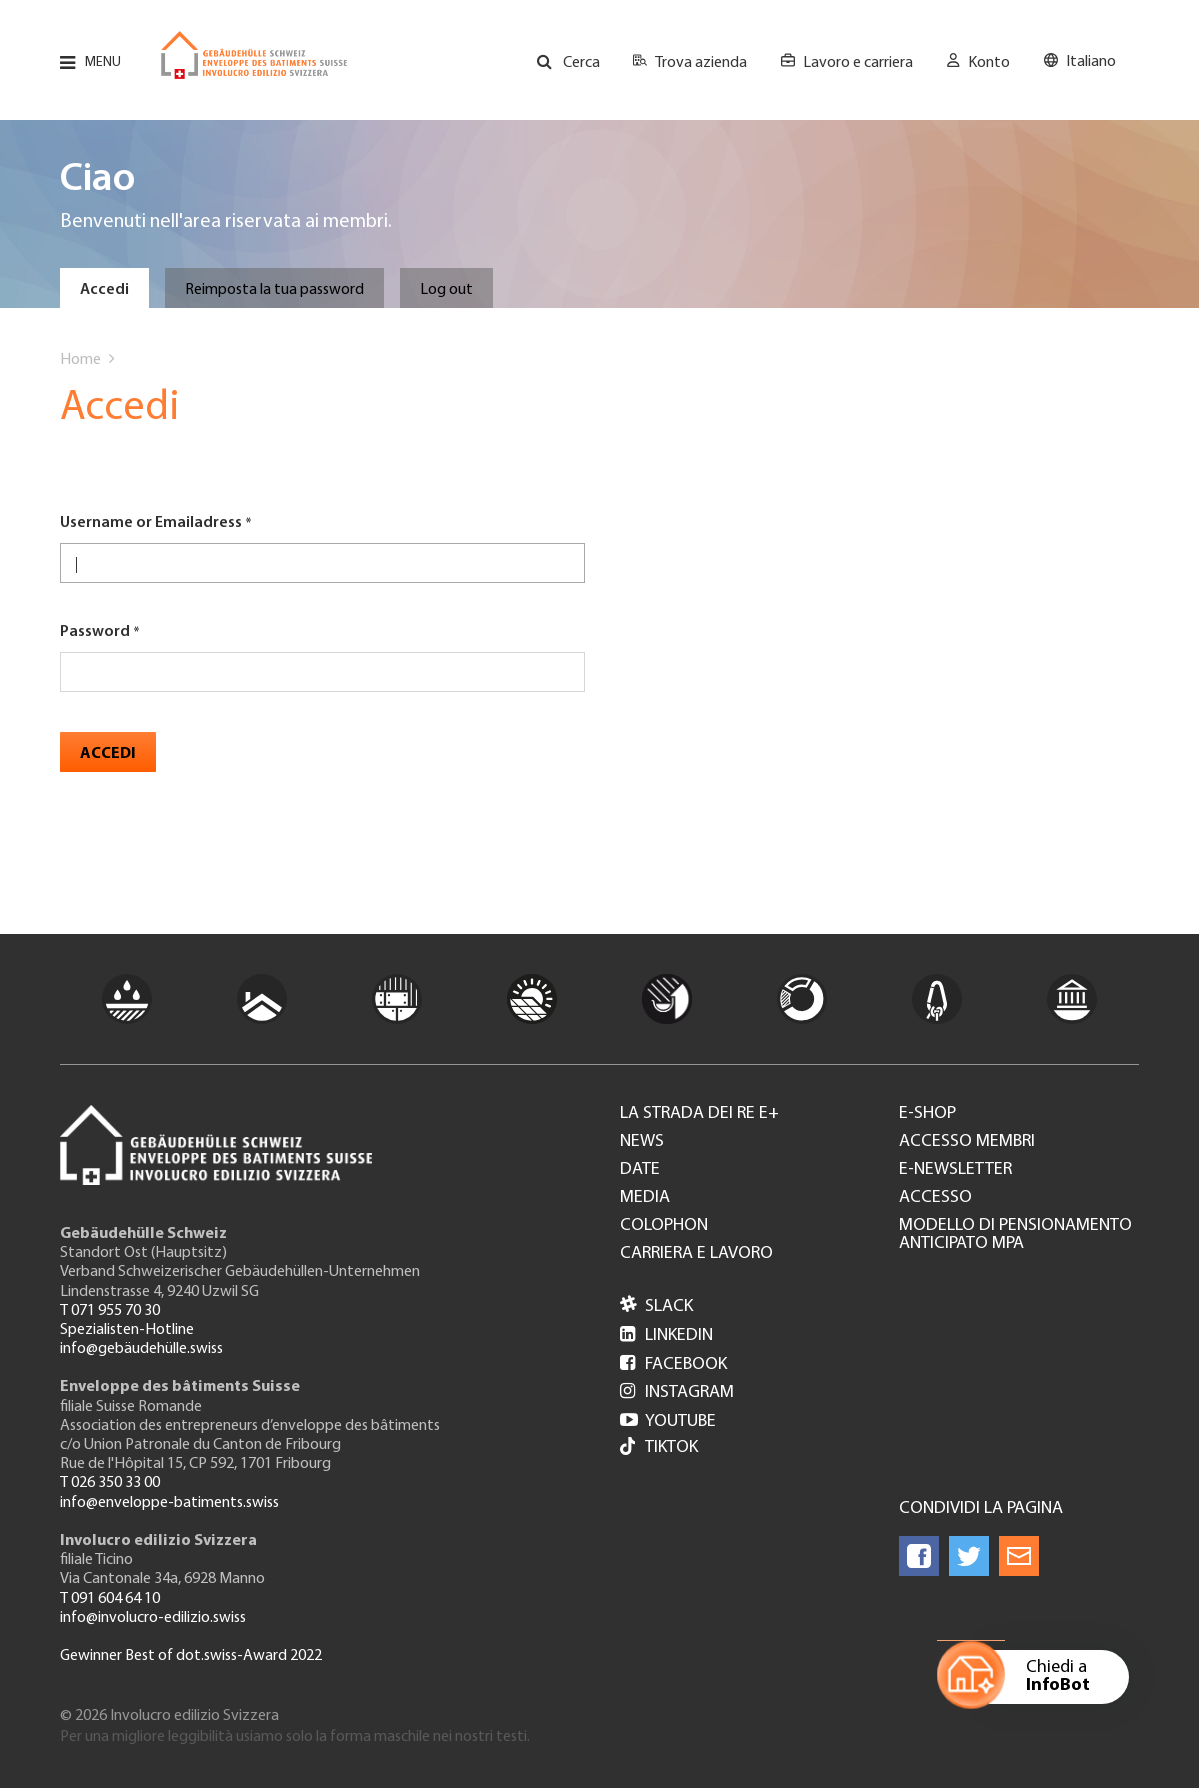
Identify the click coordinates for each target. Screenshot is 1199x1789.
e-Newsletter (955, 1170)
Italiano (1091, 62)
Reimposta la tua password (274, 290)
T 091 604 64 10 (110, 1599)
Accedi (104, 290)
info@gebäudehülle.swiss (141, 1349)
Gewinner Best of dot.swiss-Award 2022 (191, 1656)
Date (640, 1170)
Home (80, 360)
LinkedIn (666, 1335)
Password (95, 632)
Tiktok (659, 1448)
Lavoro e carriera (858, 63)
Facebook (673, 1364)
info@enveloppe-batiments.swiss (169, 1503)
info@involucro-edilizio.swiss (153, 1618)
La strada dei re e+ (699, 1114)
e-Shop (927, 1114)
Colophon (664, 1226)
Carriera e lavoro (696, 1254)
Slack (656, 1306)
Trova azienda (701, 63)
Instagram (677, 1392)
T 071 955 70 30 (110, 1311)
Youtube (668, 1421)
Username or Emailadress (151, 523)
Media (645, 1198)
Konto (989, 63)
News (642, 1142)
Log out (446, 290)
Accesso (935, 1198)
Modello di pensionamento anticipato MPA (1015, 1235)
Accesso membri (967, 1142)
